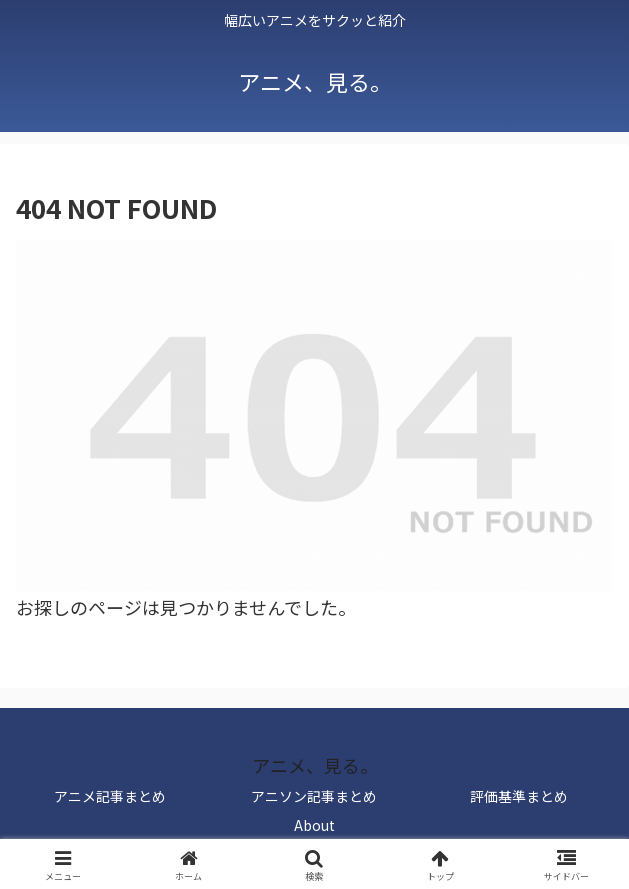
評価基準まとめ (519, 796)
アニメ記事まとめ (110, 796)
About (314, 825)
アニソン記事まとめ (314, 796)
